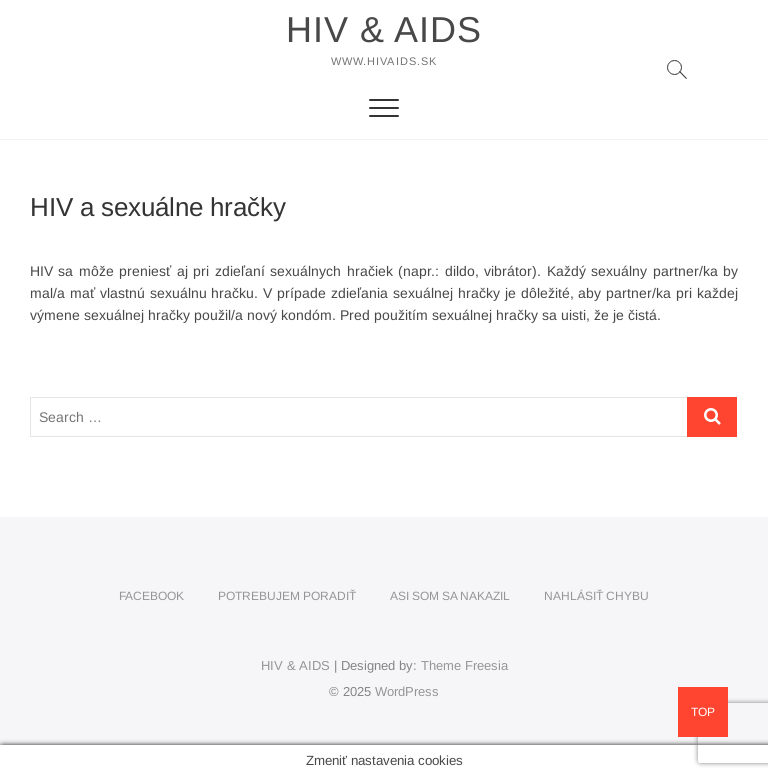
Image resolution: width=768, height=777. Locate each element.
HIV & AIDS (384, 29)
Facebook (151, 596)
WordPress (407, 691)
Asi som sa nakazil (450, 596)
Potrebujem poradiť (287, 596)
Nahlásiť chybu (596, 596)
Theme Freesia (464, 665)
